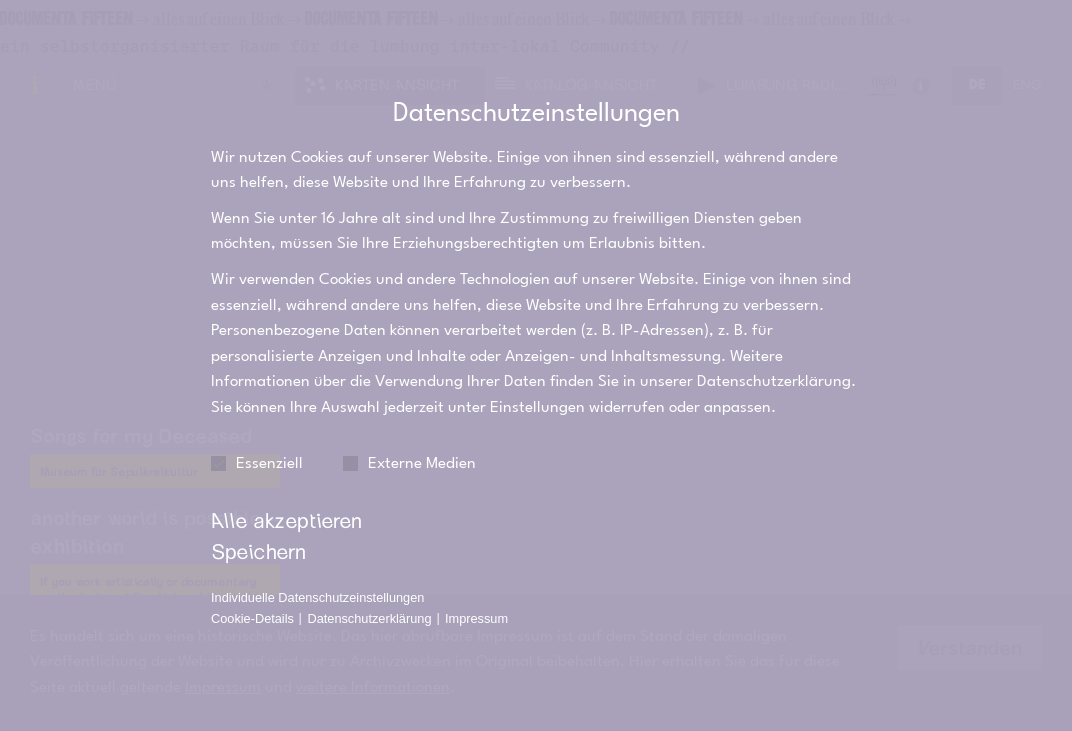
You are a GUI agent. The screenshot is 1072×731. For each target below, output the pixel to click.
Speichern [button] (258, 527)
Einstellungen (537, 385)
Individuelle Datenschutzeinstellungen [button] (317, 575)
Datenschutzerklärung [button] (371, 596)
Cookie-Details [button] (254, 596)
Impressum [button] (476, 596)
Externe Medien (409, 442)
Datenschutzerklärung (774, 360)
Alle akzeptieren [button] (286, 497)
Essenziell (257, 442)
